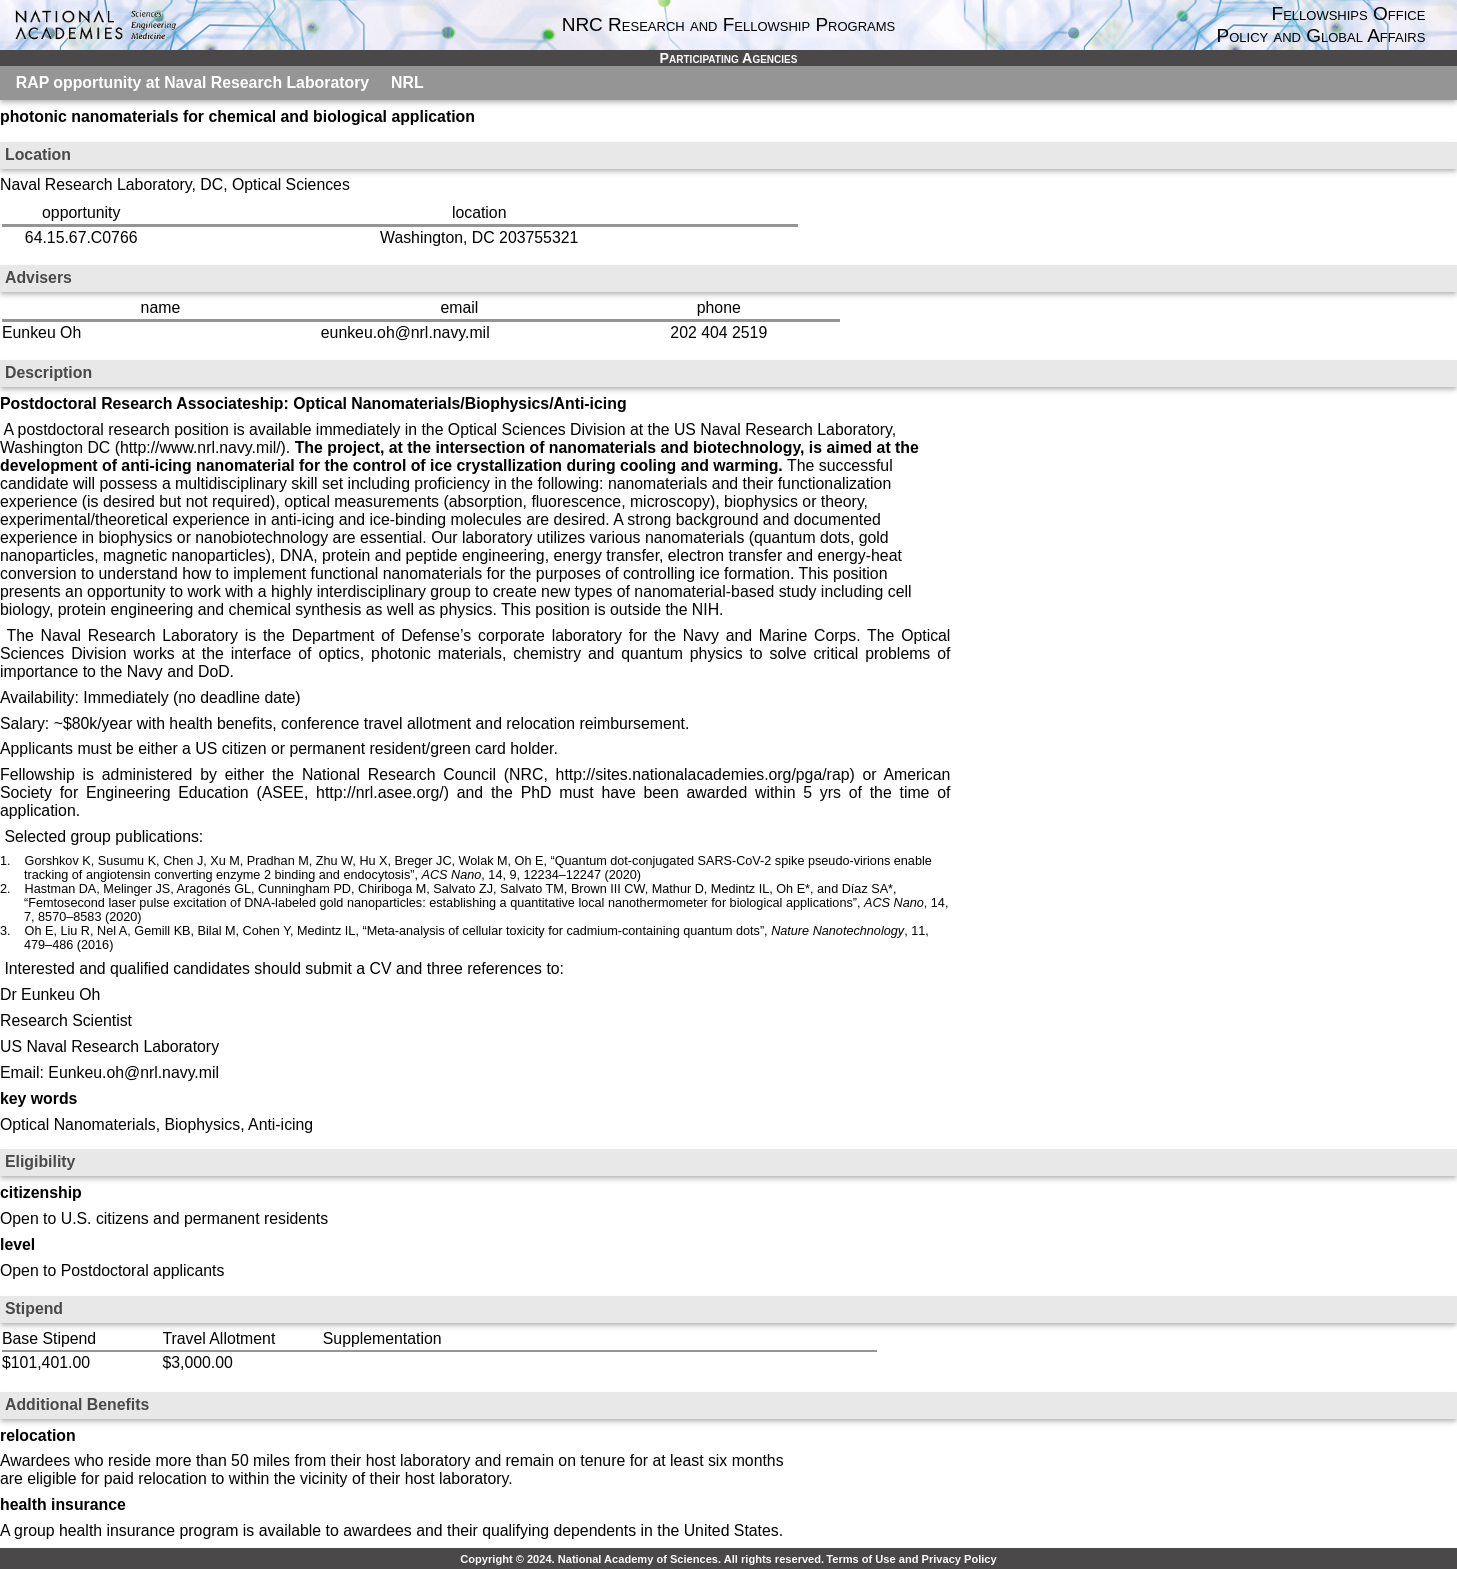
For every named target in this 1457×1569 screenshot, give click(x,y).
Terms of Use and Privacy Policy (911, 1559)
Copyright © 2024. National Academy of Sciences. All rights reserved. (642, 1559)
